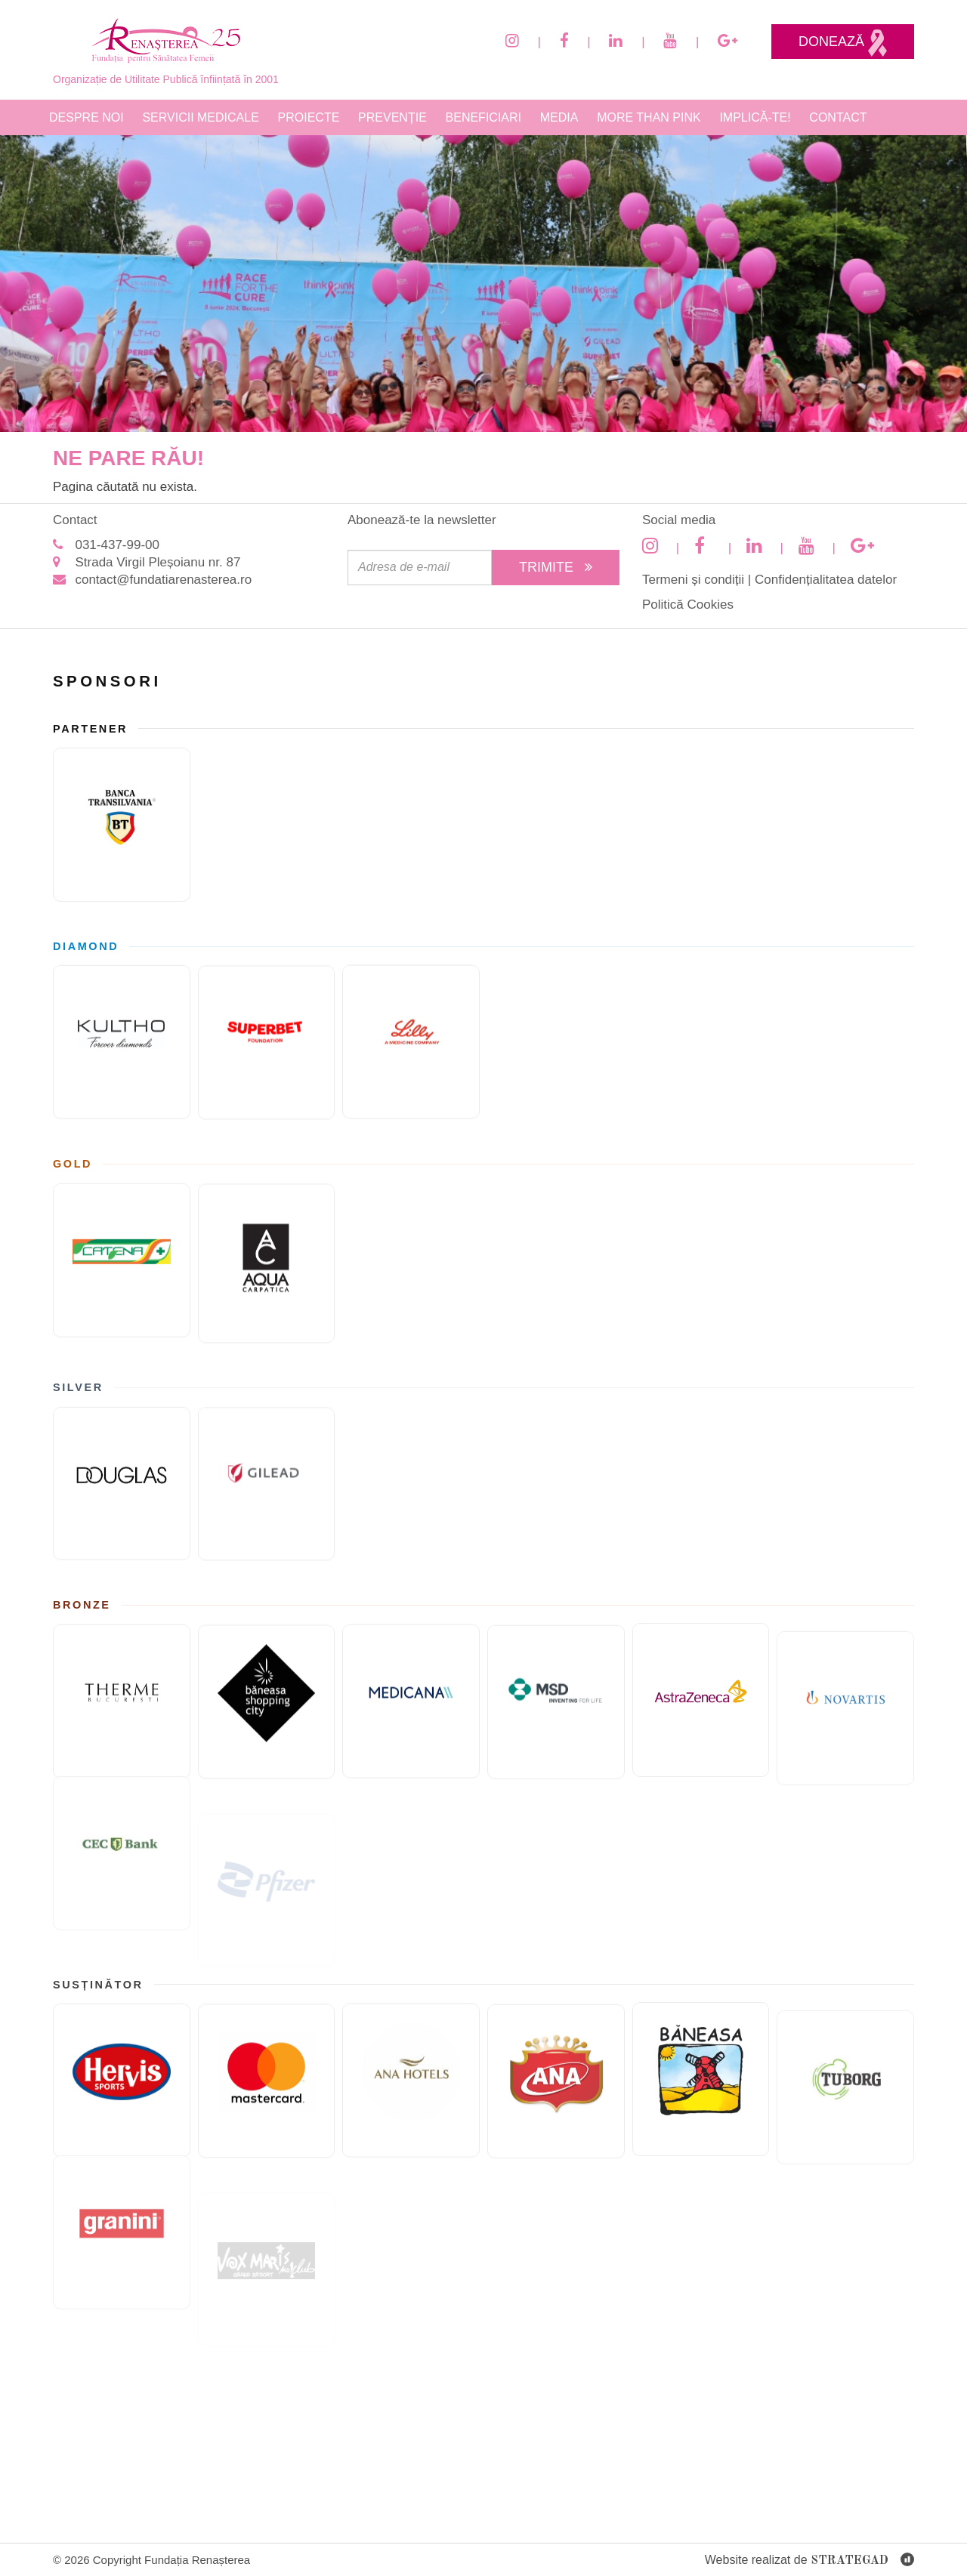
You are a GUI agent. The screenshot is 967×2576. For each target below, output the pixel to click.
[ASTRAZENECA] (701, 1681)
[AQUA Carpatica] (266, 1270)
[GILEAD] (266, 1490)
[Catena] (121, 1256)
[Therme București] (121, 1697)
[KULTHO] (121, 1038)
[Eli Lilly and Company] (411, 1035)
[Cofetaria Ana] (556, 2090)
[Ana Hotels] (411, 2074)
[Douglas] (121, 1479)
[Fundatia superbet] (266, 1049)
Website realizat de (809, 2560)
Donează (843, 43)
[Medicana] (411, 1695)
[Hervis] (121, 2076)
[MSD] (556, 1711)
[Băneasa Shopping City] (266, 1708)
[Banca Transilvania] (121, 825)
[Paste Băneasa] (701, 2060)
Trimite (555, 567)
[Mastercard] (266, 2087)
